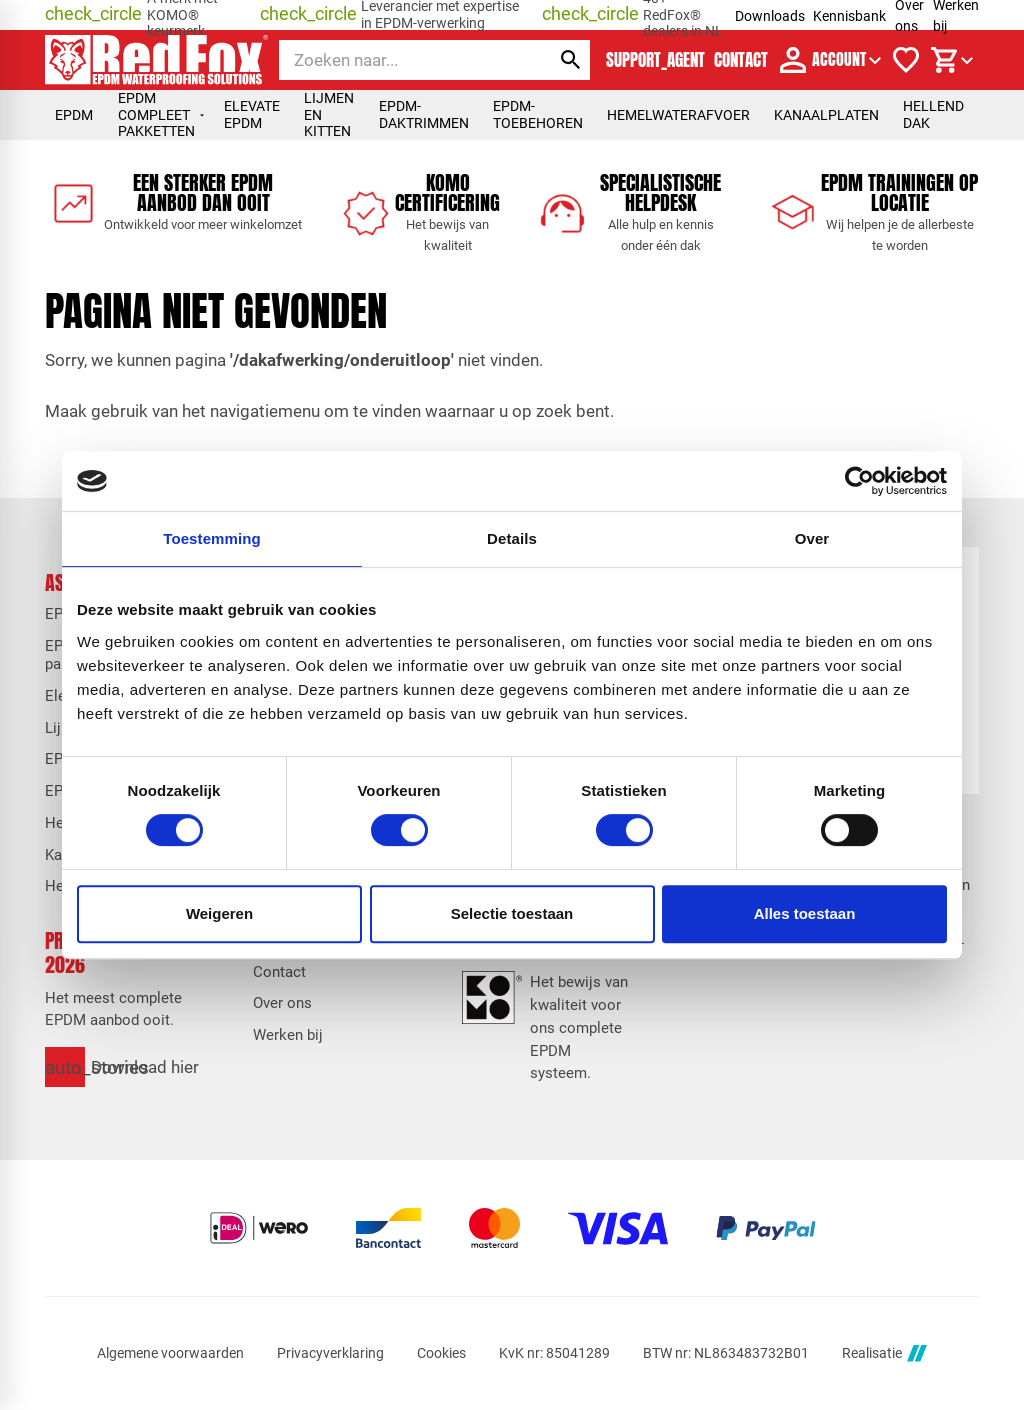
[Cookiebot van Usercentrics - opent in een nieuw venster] (859, 481)
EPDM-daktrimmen (424, 114)
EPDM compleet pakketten (161, 114)
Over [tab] (812, 538)
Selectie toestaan (512, 913)
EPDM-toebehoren (538, 114)
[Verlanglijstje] (906, 60)
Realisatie (884, 1353)
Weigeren (219, 913)
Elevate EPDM (252, 114)
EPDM (74, 115)
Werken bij (288, 1035)
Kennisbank (849, 16)
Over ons (282, 1003)
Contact (279, 972)
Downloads (770, 16)
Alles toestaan (805, 913)
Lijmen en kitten (329, 114)
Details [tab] (512, 538)
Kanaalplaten (826, 115)
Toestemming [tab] (212, 538)
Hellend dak (933, 114)
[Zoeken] (397, 60)
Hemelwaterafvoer (678, 115)
